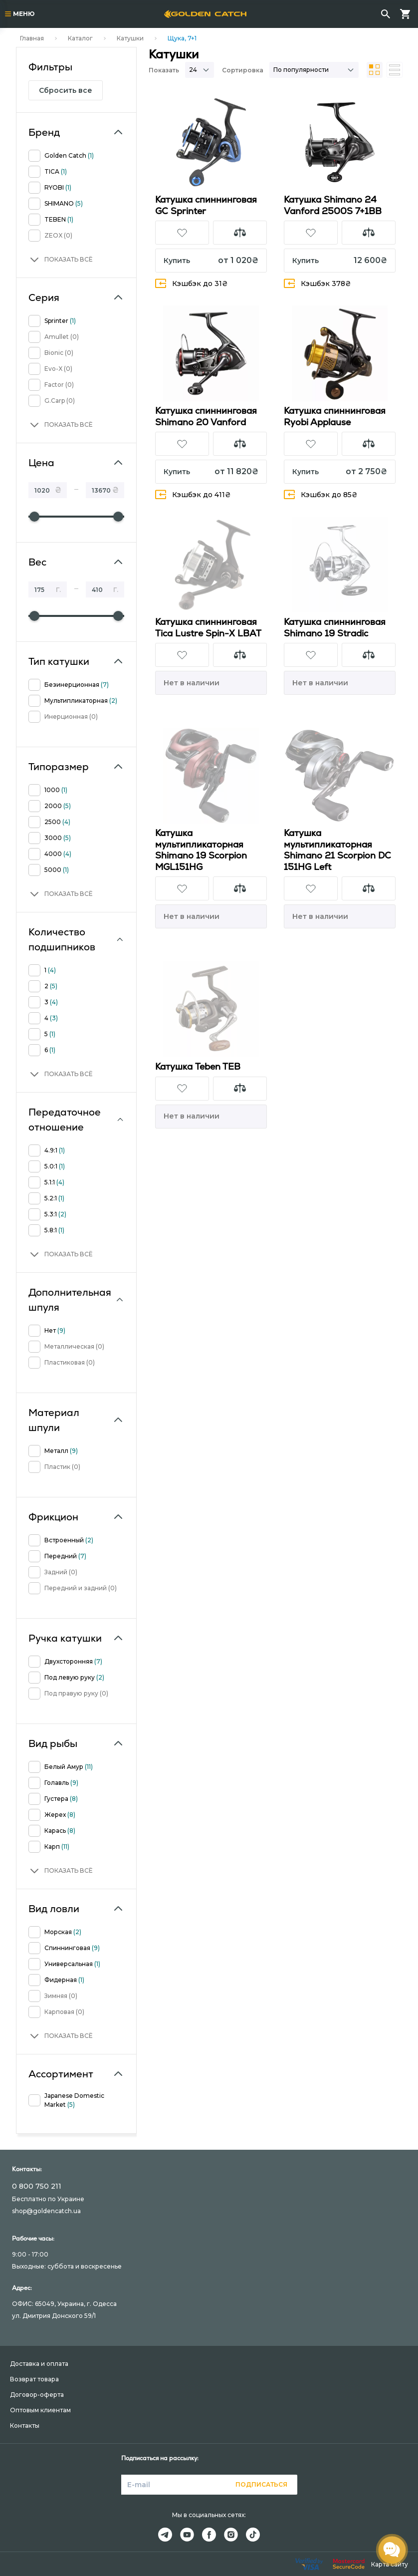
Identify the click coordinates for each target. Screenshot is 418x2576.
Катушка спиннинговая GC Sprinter (206, 205)
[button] (60, 260)
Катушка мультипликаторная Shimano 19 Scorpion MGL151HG (201, 849)
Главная (32, 38)
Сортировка (242, 70)
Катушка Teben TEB (197, 1066)
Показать (164, 70)
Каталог (80, 38)
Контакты (24, 2425)
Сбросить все (65, 90)
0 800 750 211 (36, 2186)
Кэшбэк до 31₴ (191, 283)
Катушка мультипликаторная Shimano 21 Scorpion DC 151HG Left (337, 849)
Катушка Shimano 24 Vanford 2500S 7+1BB (333, 205)
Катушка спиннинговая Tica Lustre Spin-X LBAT (208, 627)
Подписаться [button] (261, 2484)
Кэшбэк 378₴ (317, 283)
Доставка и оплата (39, 2363)
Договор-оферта (37, 2394)
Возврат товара (34, 2379)
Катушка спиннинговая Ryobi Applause (335, 416)
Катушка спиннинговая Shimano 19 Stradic (335, 627)
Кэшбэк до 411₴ (193, 494)
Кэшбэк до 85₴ (321, 494)
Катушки (130, 38)
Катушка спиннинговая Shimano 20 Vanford (206, 416)
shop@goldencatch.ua (46, 2211)
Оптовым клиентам (40, 2410)
